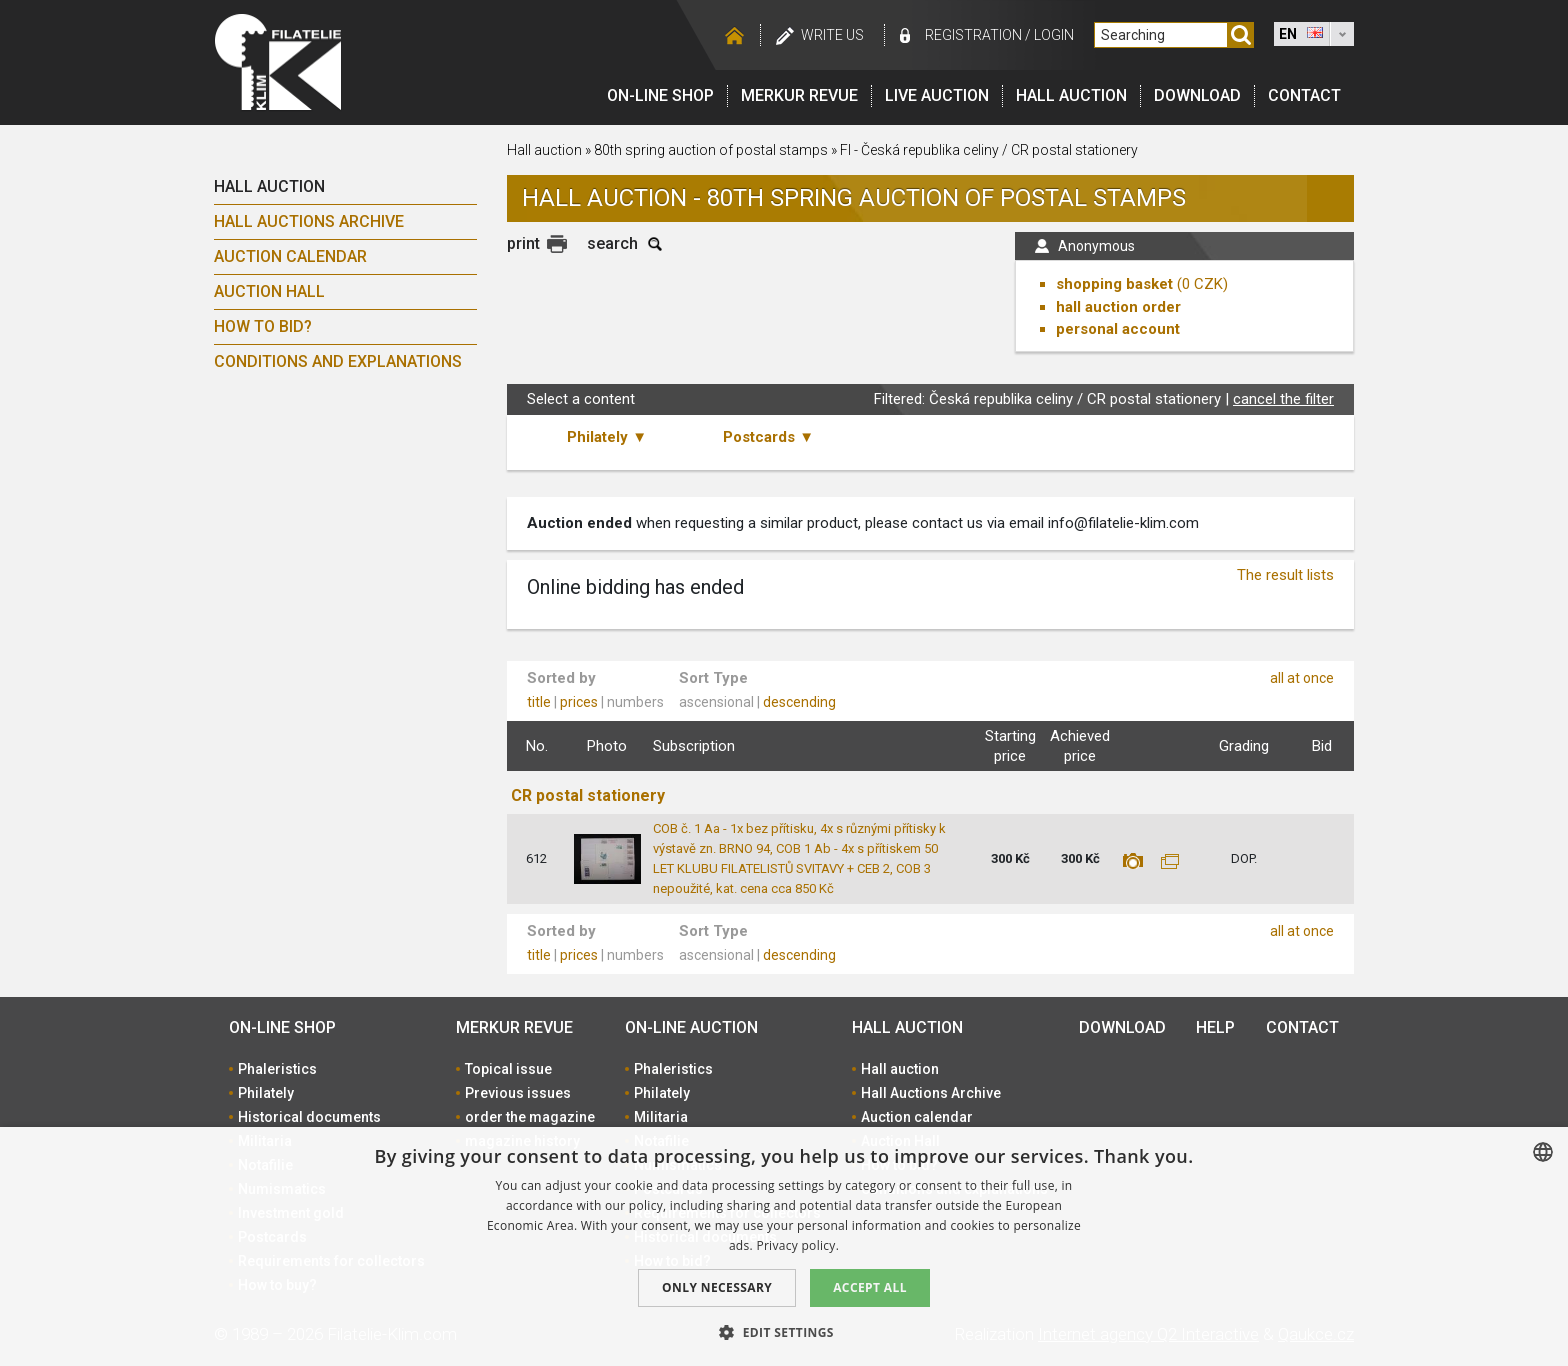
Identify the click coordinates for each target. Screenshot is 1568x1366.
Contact (1304, 95)
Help (1215, 1027)
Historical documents (309, 1117)
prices (579, 702)
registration (973, 35)
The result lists (1285, 575)
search (612, 243)
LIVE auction (937, 95)
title (539, 702)
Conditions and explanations (338, 361)
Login (1054, 35)
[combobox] (1543, 1152)
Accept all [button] (870, 1287)
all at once (1302, 678)
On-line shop (660, 95)
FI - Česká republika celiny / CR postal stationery (989, 150)
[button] (784, 1332)
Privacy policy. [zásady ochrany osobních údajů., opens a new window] (797, 1245)
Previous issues (518, 1093)
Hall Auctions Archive (309, 221)
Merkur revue (799, 95)
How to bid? (263, 326)
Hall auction (1071, 95)
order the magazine (530, 1117)
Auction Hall (269, 291)
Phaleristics (277, 1069)
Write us (832, 35)
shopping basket (1114, 284)
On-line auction (691, 1027)
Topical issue (508, 1069)
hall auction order (1118, 307)
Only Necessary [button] (717, 1287)
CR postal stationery (588, 795)
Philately (266, 1093)
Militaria (661, 1117)
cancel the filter (1283, 399)
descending (799, 702)
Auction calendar (290, 256)
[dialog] (784, 1246)
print (523, 243)
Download (1197, 95)
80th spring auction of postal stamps (711, 150)
